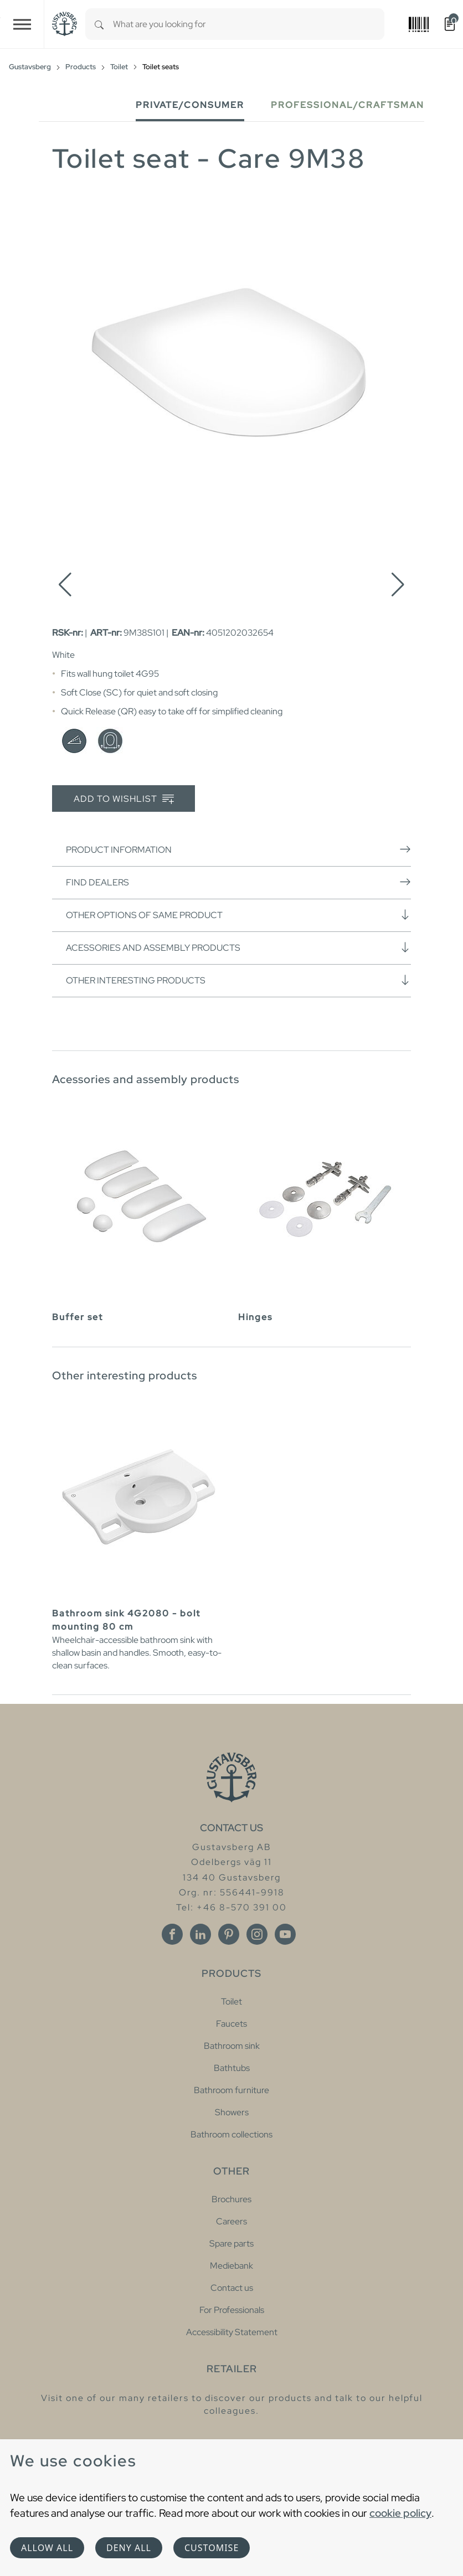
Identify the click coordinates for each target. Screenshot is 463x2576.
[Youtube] (285, 1934)
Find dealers (238, 882)
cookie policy (400, 2513)
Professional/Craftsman (347, 105)
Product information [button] (238, 849)
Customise (211, 2548)
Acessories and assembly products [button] (238, 947)
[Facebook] (172, 1934)
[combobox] (248, 24)
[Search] (99, 24)
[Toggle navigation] (22, 24)
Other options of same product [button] (238, 915)
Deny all (128, 2548)
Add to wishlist (124, 799)
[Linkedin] (200, 1934)
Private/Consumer (190, 105)
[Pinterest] (228, 1934)
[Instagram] (256, 1934)
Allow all (47, 2548)
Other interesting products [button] (238, 980)
